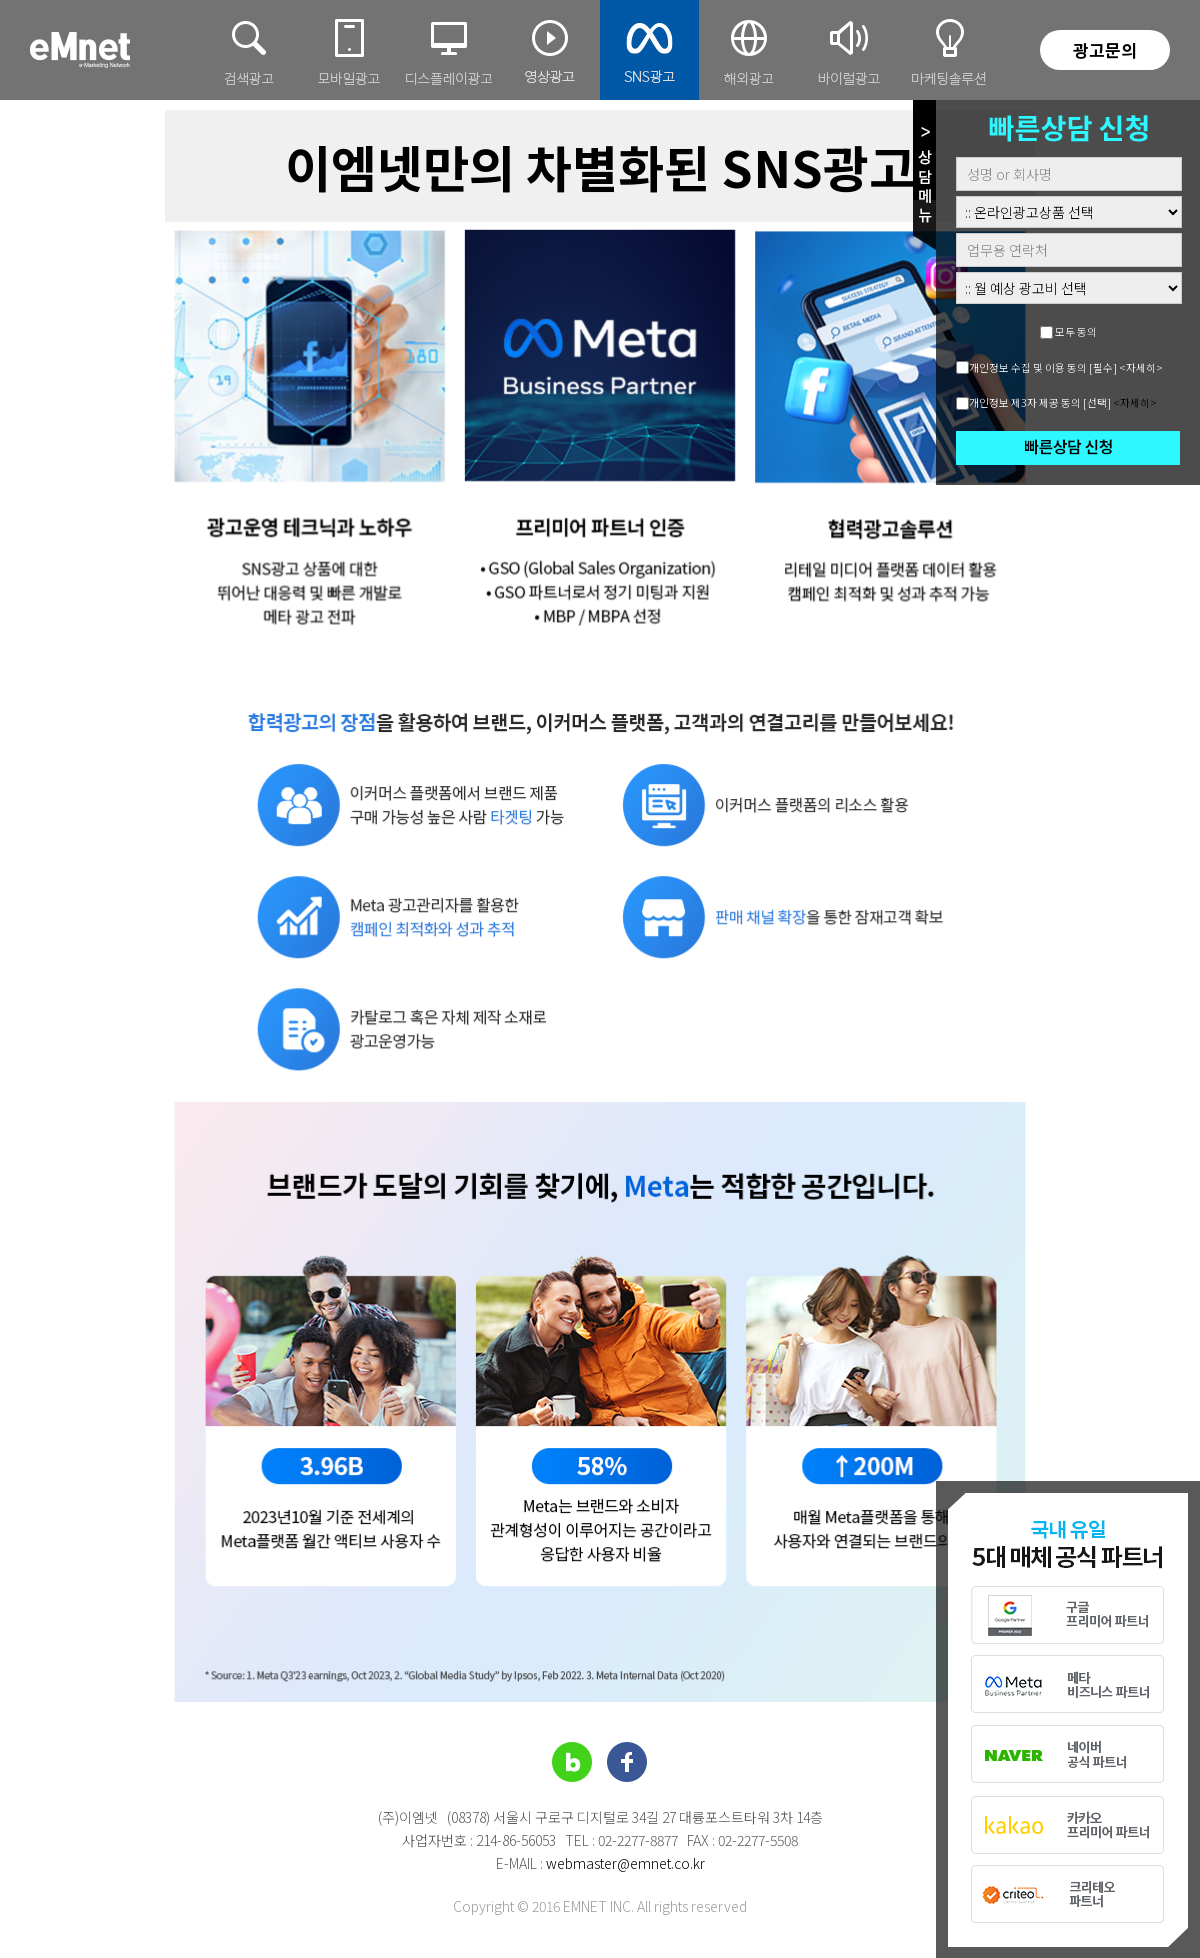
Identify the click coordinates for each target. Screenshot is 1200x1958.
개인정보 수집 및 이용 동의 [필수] (1043, 367)
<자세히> (1141, 367)
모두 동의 (1076, 331)
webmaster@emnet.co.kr (625, 1863)
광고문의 (1105, 49)
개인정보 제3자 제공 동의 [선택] (1040, 402)
